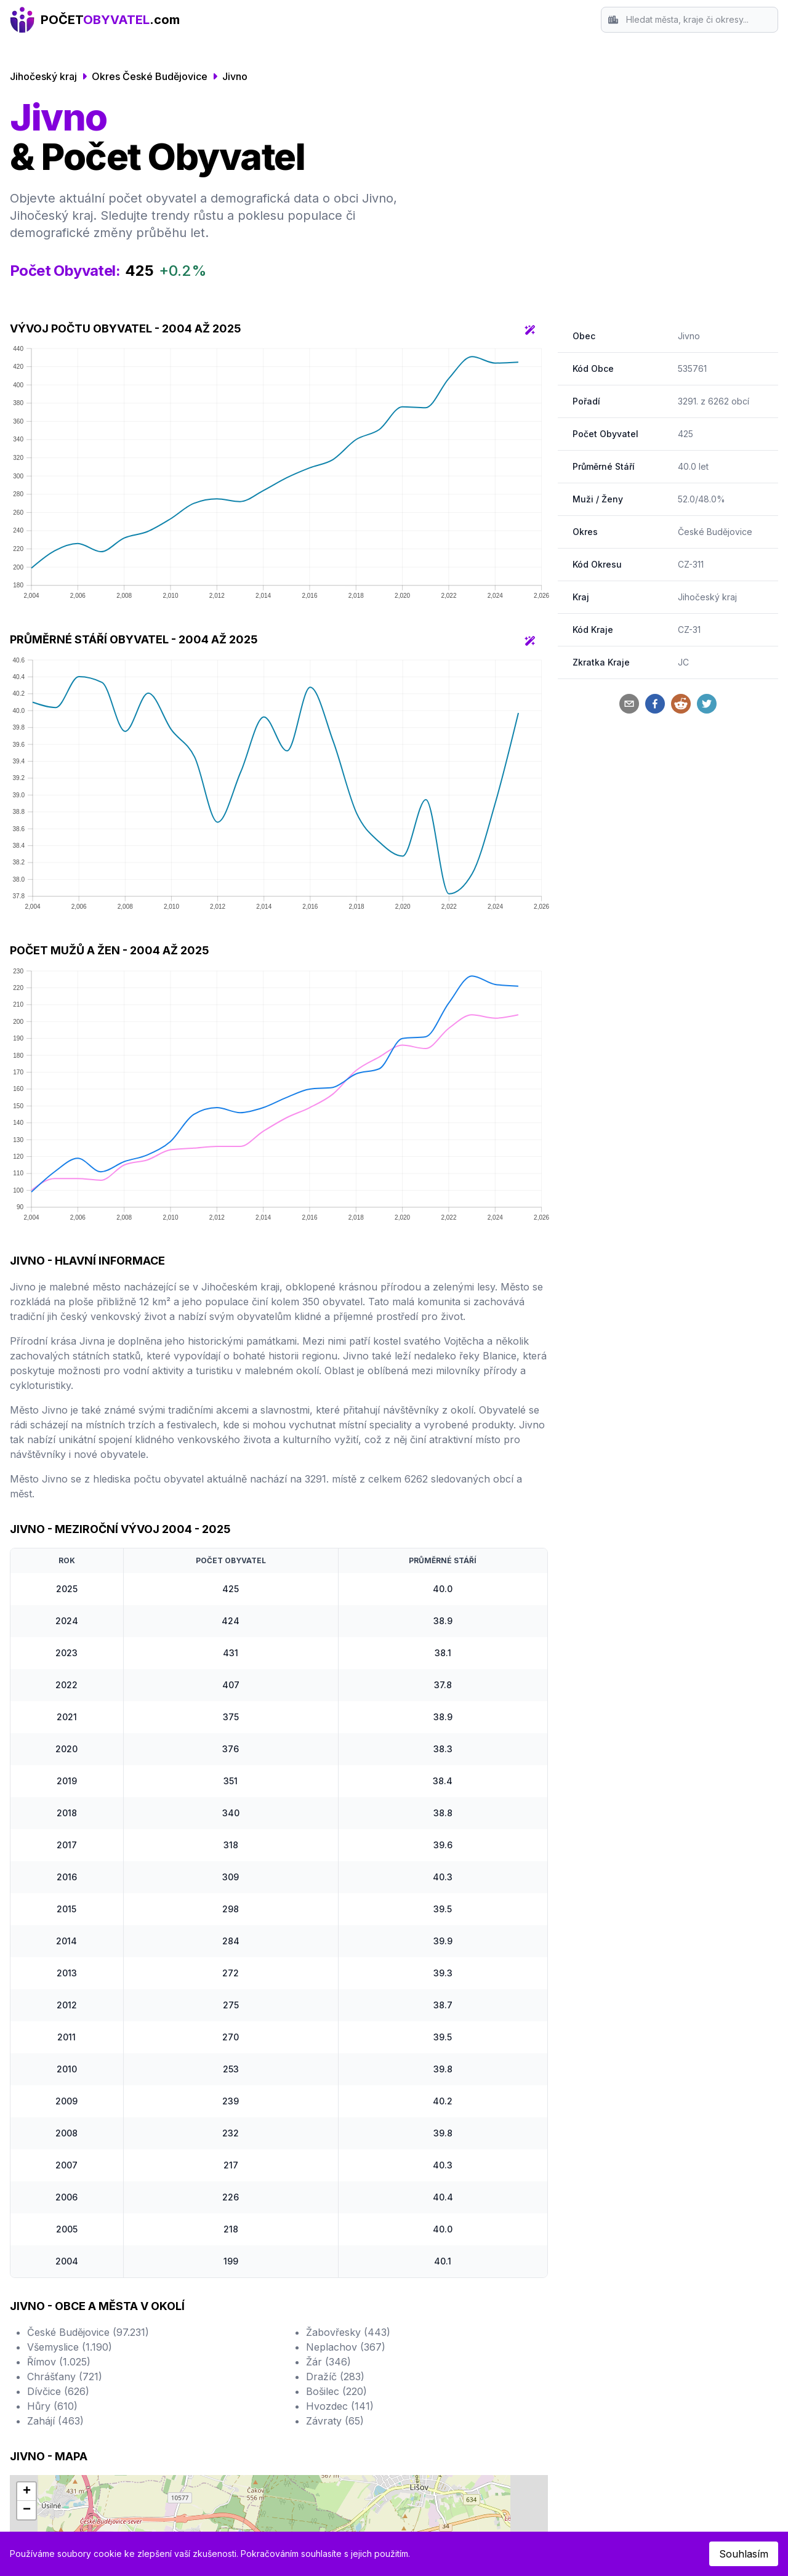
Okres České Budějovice (149, 76)
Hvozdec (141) (340, 2406)
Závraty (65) (335, 2421)
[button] (26, 2491)
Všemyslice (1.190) (69, 2347)
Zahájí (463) (55, 2421)
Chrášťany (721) (64, 2376)
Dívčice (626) (58, 2391)
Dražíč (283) (335, 2376)
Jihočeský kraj (43, 76)
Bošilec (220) (336, 2391)
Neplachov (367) (345, 2347)
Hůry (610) (52, 2406)
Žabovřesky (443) (348, 2332)
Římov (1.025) (58, 2362)
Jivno (234, 76)
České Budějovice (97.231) (88, 2332)
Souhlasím (743, 2554)
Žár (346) (328, 2362)
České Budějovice (715, 531)
